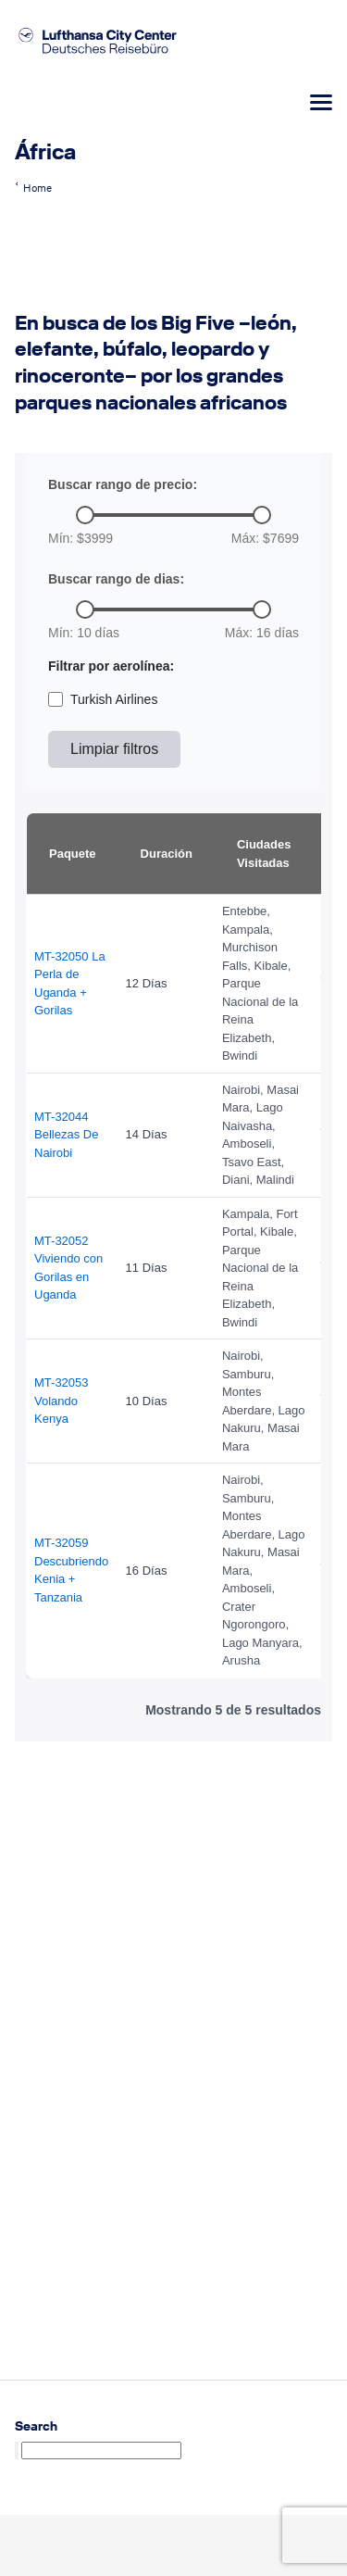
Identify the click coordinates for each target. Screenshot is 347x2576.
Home (37, 188)
